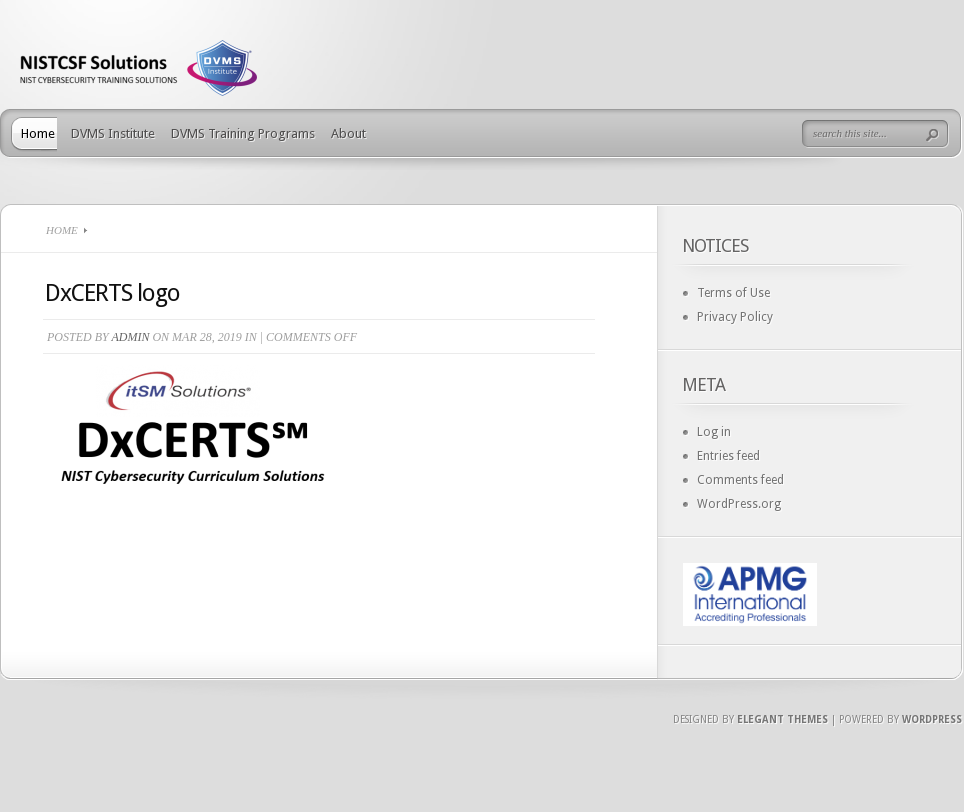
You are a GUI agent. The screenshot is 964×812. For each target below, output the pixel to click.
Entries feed (728, 456)
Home (38, 133)
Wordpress (932, 719)
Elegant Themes (782, 719)
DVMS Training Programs (243, 133)
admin (130, 337)
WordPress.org (739, 504)
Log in (714, 432)
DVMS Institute (113, 133)
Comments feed (740, 480)
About (348, 133)
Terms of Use (733, 293)
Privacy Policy (735, 317)
